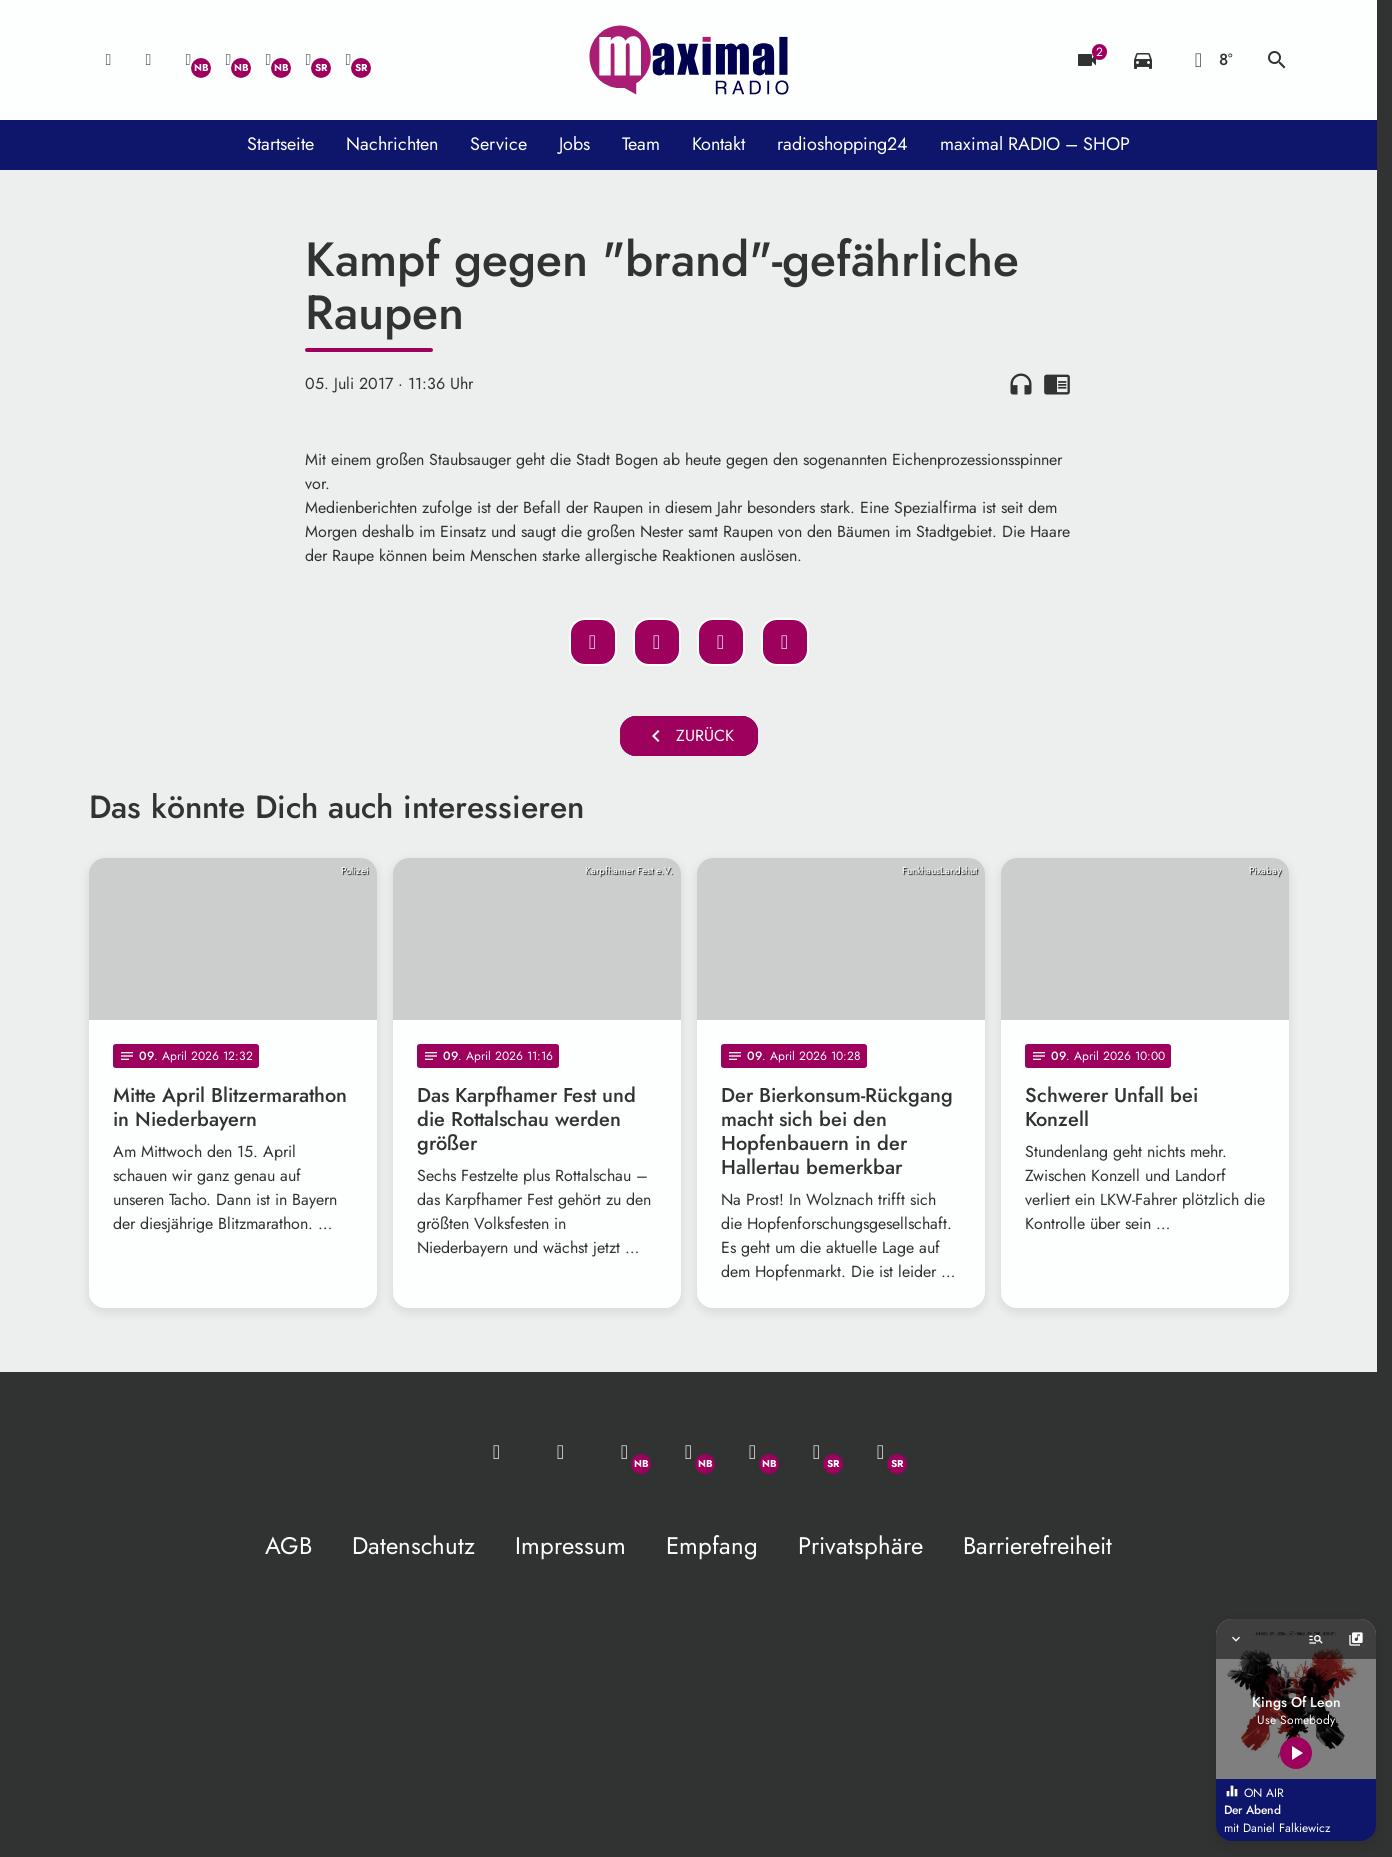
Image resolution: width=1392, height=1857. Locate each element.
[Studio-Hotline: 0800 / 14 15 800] (149, 60)
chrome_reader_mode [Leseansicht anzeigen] (1057, 384)
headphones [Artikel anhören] (1021, 384)
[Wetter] (1210, 60)
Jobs (574, 144)
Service (498, 144)
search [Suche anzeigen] (1277, 60)
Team (641, 144)
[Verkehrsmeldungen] (1143, 60)
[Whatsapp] (189, 60)
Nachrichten (392, 144)
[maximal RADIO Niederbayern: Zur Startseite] (689, 60)
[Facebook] (229, 60)
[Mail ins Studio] (109, 60)
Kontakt (718, 144)
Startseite (280, 144)
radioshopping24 (842, 144)
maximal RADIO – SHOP (1035, 144)
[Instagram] (269, 60)
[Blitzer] (1087, 60)
